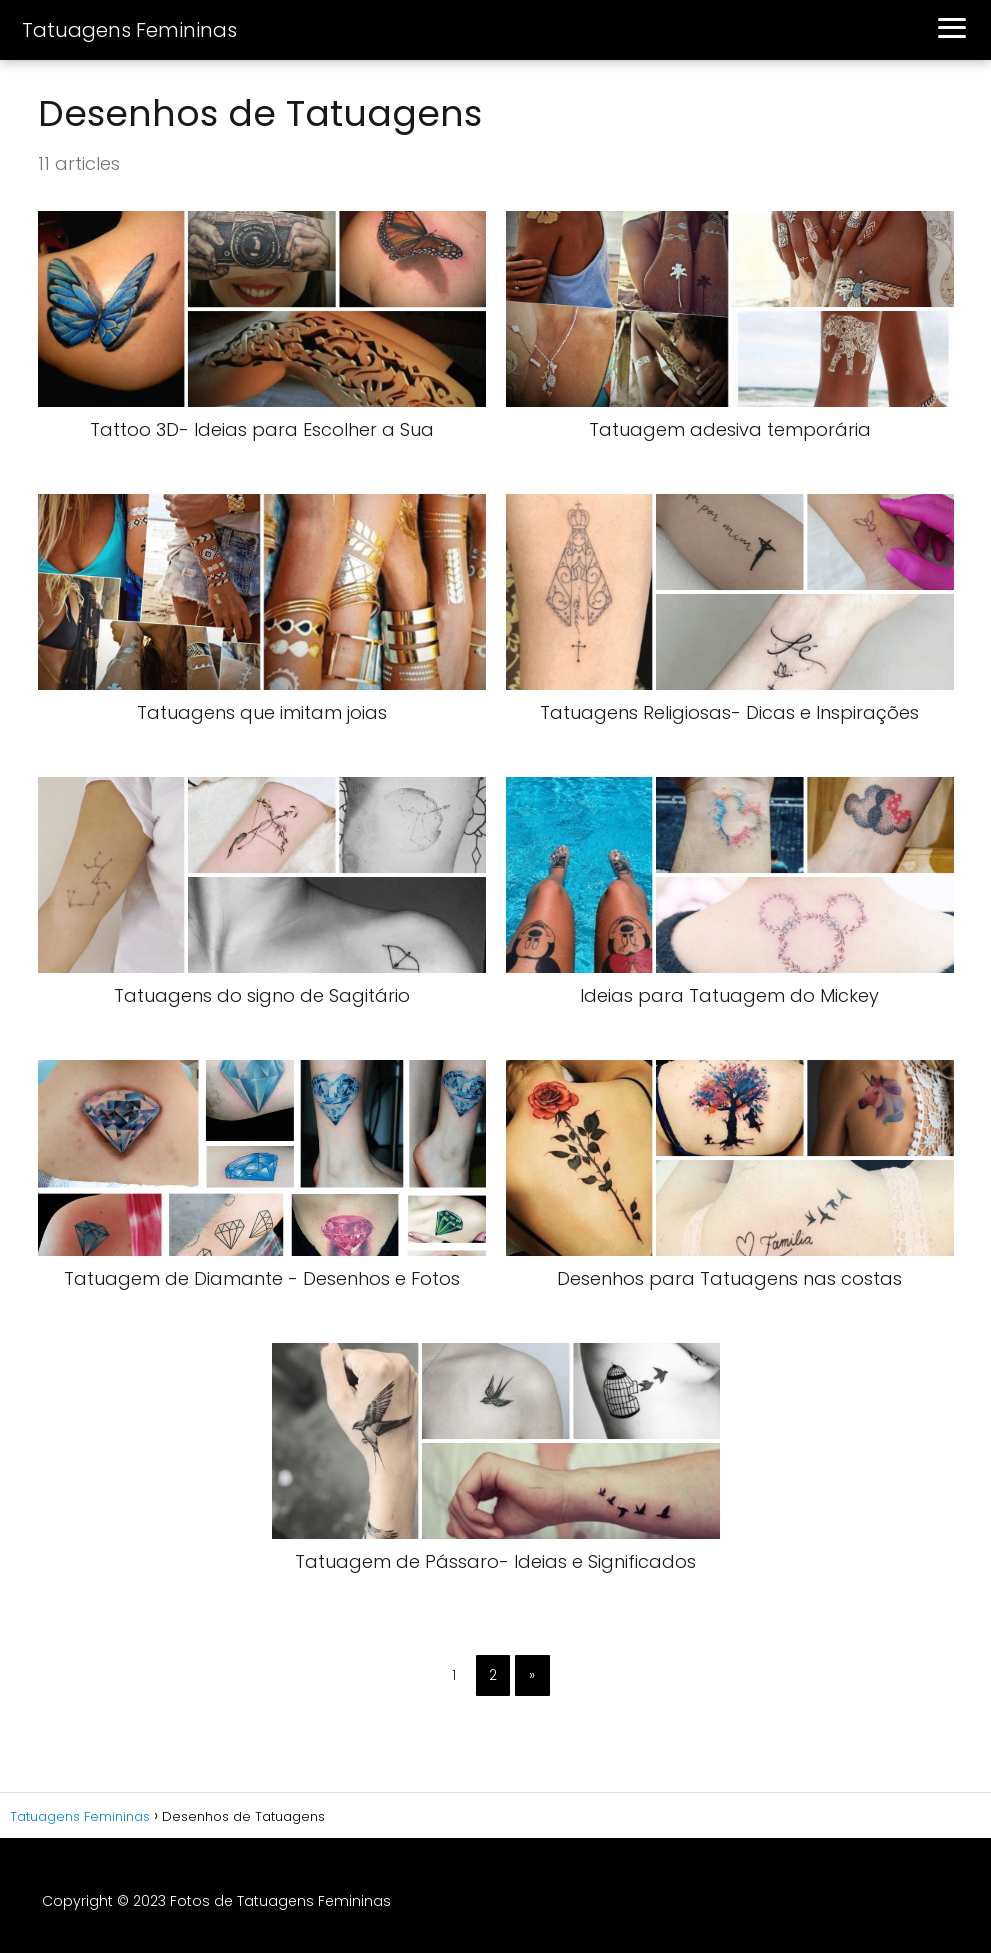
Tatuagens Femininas (129, 30)
